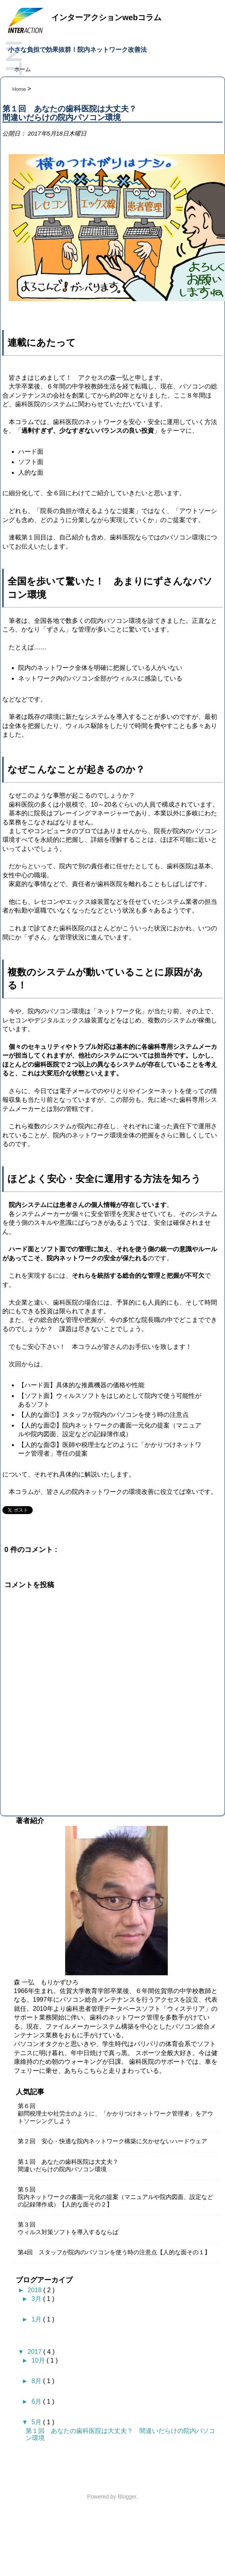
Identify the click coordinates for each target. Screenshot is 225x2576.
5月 (37, 2422)
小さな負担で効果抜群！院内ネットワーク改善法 (77, 49)
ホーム (22, 69)
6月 (37, 2401)
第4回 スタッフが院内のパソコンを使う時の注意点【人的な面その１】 (114, 2252)
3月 (37, 2298)
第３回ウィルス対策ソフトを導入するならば (68, 2228)
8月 (37, 2381)
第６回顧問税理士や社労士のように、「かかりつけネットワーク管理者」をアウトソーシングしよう (115, 2113)
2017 (35, 2351)
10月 (39, 2360)
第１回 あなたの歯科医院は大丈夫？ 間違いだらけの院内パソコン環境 (71, 2165)
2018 (35, 2290)
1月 (37, 2319)
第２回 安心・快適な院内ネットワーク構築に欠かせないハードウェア (112, 2141)
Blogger (127, 2496)
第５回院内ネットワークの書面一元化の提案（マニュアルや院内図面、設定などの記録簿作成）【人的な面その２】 (115, 2197)
